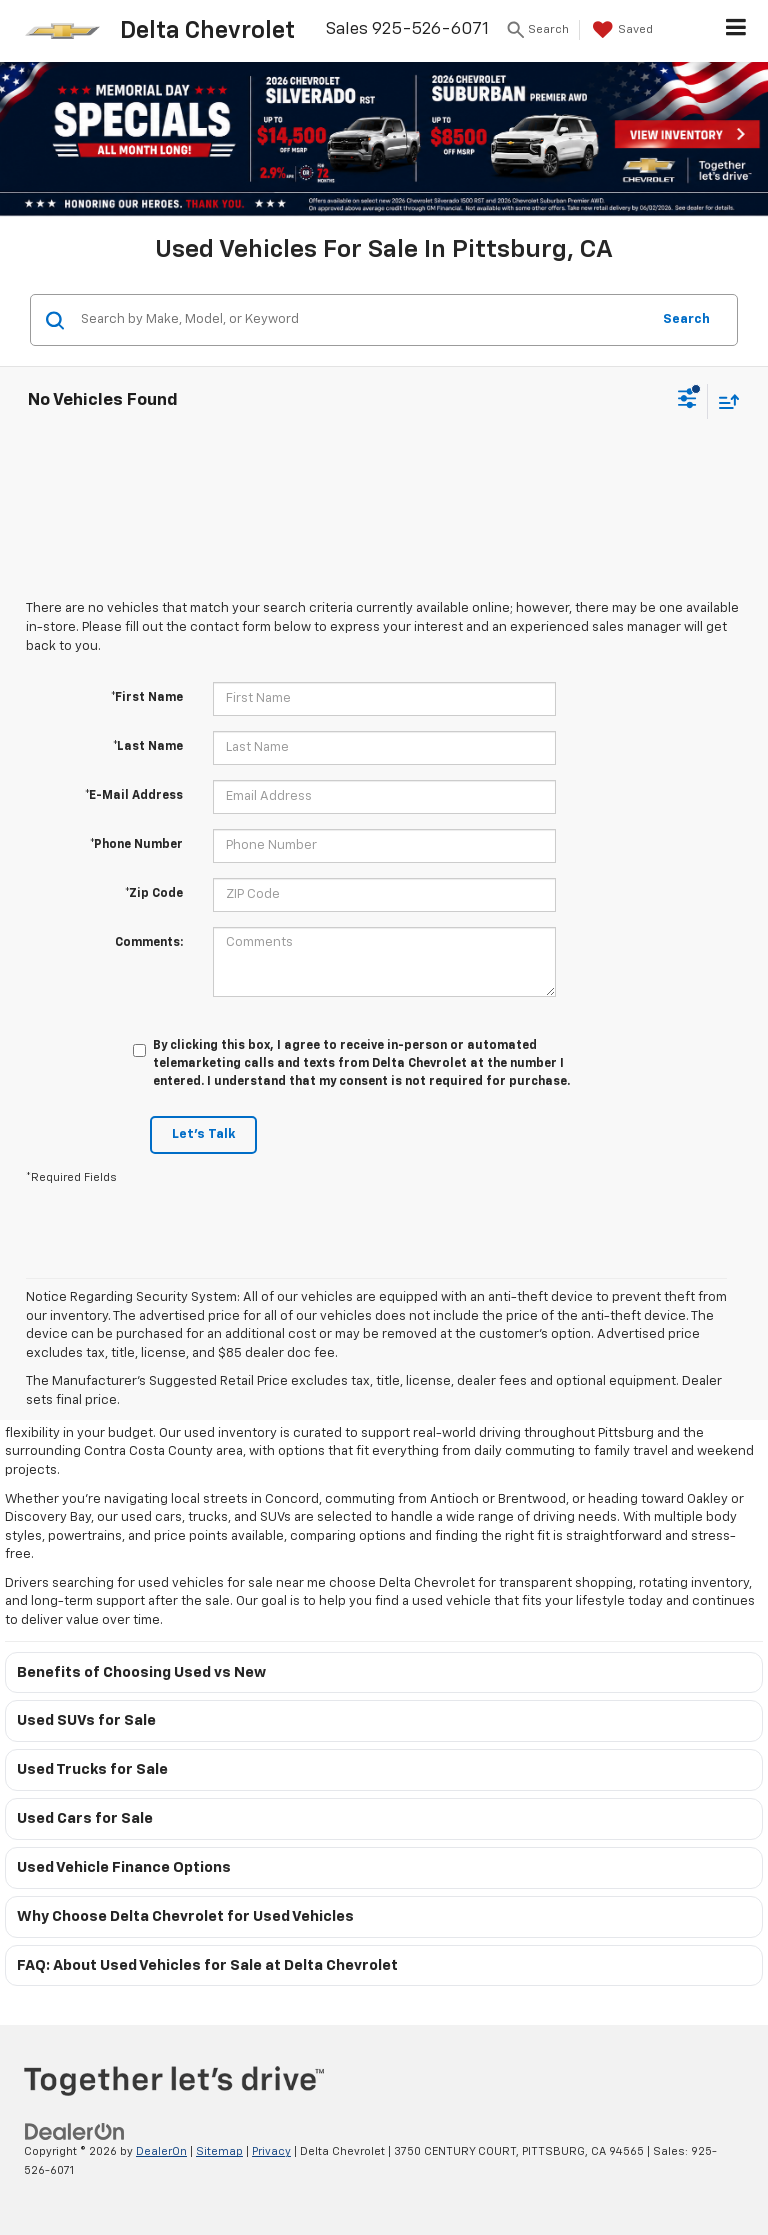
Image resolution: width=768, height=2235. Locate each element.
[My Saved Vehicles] (620, 30)
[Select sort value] (724, 401)
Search (686, 319)
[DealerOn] (75, 2132)
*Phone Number (136, 845)
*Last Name (148, 747)
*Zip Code (154, 894)
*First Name (147, 698)
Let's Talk (203, 1134)
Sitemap (219, 2151)
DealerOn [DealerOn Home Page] (161, 2151)
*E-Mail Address (134, 796)
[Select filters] (687, 401)
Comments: (149, 943)
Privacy (271, 2151)
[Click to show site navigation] (736, 31)
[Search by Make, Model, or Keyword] (362, 320)
